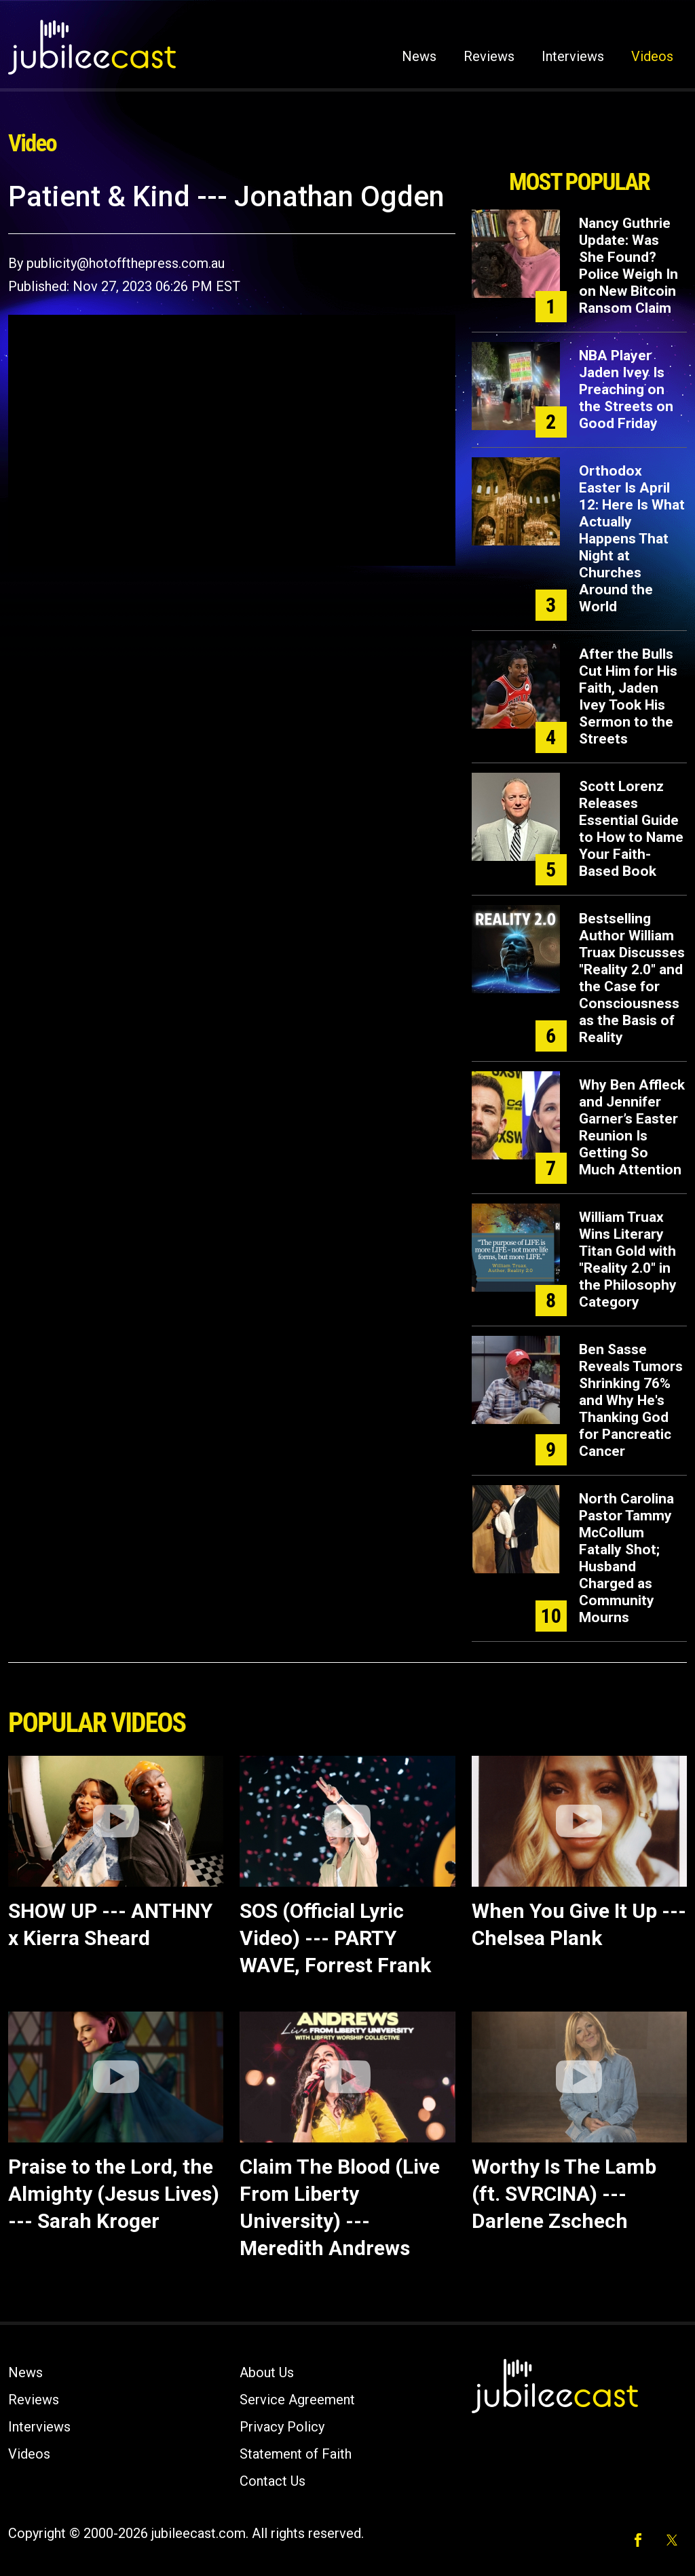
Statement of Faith (296, 2454)
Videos (652, 56)
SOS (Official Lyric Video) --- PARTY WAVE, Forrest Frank (335, 1938)
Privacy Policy (282, 2427)
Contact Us (272, 2481)
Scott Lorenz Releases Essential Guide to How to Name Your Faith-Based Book (631, 828)
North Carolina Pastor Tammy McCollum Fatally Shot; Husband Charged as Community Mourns (626, 1558)
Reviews (489, 56)
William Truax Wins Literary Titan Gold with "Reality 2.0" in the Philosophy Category (628, 1259)
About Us (267, 2372)
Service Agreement (297, 2399)
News (419, 56)
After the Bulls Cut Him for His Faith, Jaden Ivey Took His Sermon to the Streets (628, 696)
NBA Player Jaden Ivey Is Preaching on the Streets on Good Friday (626, 389)
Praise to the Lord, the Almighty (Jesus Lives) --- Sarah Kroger (113, 2194)
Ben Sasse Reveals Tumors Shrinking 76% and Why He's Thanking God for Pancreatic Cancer (631, 1400)
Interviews (573, 56)
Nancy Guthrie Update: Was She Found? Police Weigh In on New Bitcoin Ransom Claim (628, 265)
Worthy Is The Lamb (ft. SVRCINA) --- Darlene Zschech (564, 2194)
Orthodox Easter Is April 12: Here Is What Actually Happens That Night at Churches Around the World (632, 539)
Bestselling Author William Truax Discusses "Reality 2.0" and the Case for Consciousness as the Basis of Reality (632, 977)
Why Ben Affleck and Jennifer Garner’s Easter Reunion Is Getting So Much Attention (632, 1127)
